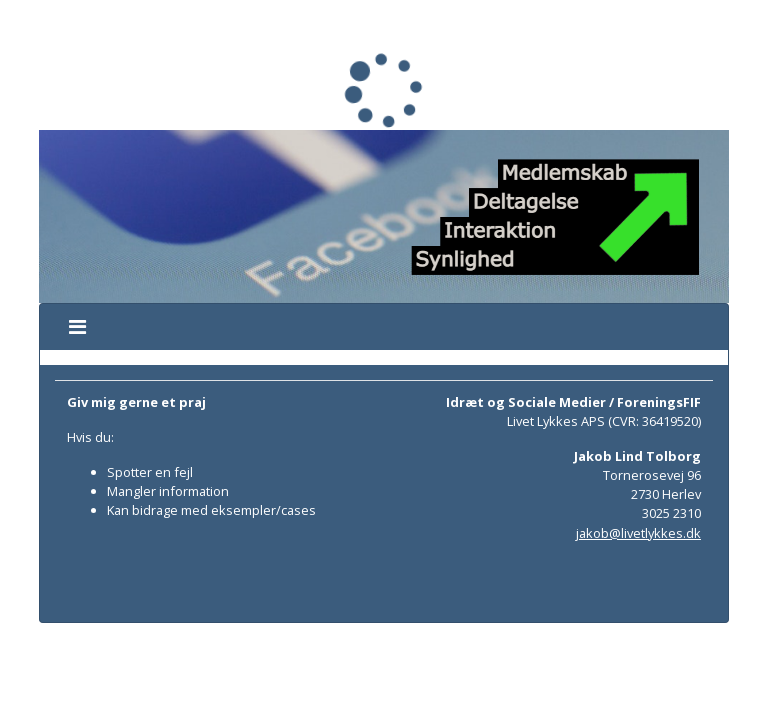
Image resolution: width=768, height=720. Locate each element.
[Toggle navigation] (77, 327)
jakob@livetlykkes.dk (638, 533)
